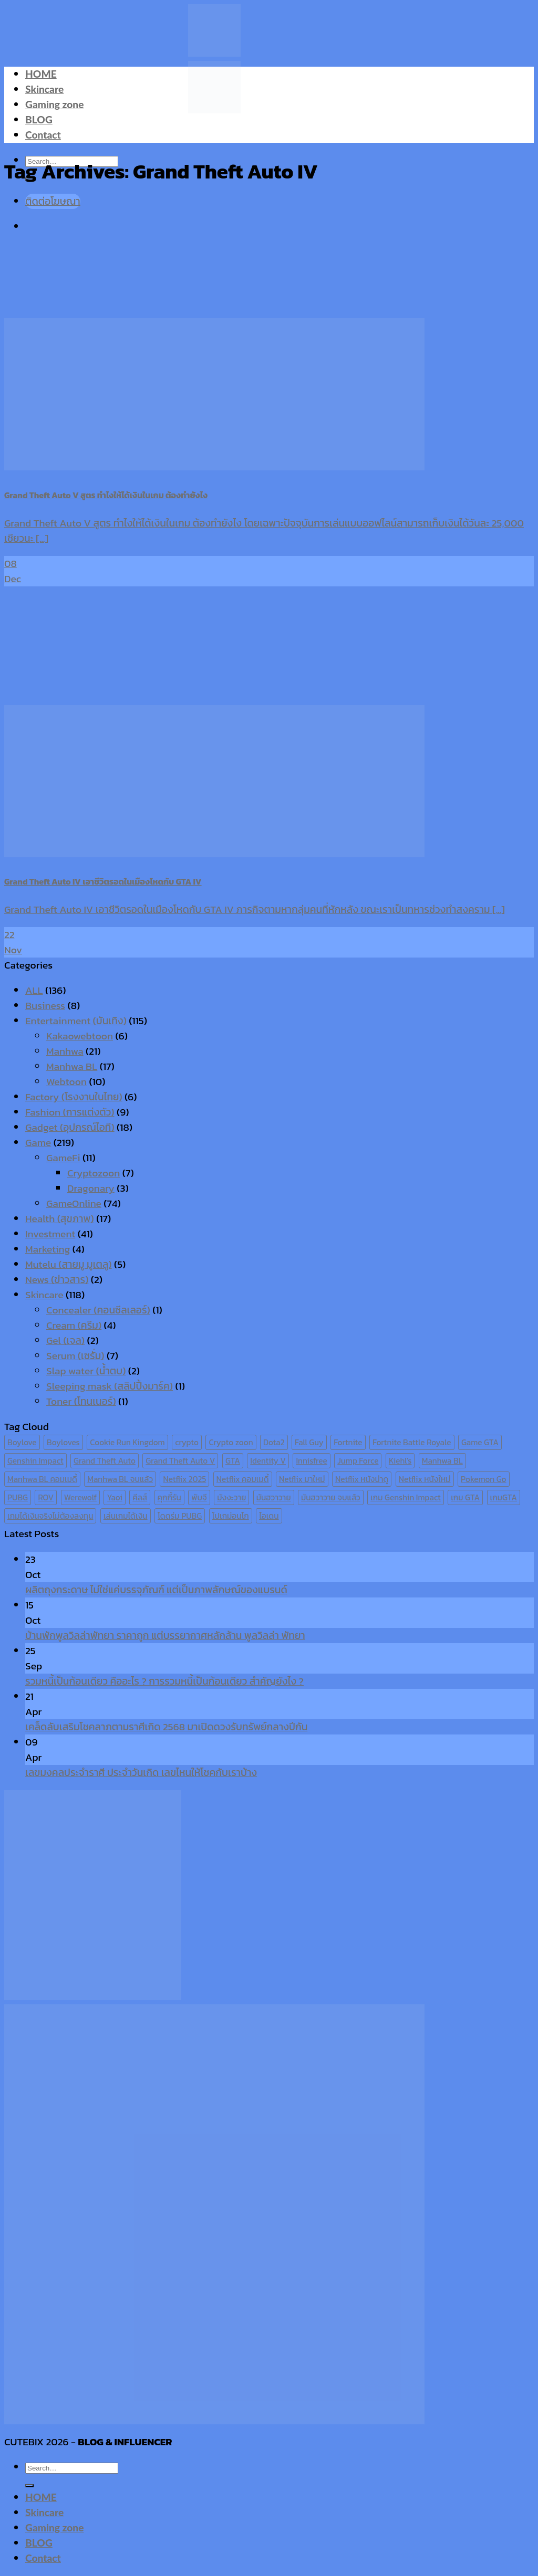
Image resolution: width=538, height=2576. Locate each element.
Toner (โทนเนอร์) (81, 1401)
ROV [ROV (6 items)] (46, 1497)
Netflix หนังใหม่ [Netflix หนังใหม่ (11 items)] (425, 1479)
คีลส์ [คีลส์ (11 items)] (139, 1497)
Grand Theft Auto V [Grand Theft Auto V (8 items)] (180, 1461)
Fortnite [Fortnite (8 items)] (348, 1442)
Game (38, 1142)
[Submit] (29, 2485)
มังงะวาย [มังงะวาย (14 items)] (231, 1497)
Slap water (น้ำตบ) (86, 1371)
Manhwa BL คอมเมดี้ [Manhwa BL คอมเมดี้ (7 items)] (42, 1479)
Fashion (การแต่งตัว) (70, 1112)
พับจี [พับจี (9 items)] (198, 1497)
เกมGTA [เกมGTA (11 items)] (503, 1497)
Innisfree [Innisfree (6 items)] (311, 1461)
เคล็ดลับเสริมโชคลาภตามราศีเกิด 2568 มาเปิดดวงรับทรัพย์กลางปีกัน (166, 1726)
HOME (41, 74)
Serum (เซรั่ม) (75, 1355)
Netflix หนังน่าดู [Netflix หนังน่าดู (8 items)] (362, 1479)
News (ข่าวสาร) (56, 1279)
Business (45, 1005)
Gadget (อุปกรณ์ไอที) (70, 1127)
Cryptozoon (93, 1173)
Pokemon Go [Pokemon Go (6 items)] (483, 1479)
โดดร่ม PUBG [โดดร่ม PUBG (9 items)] (180, 1516)
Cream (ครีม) (73, 1325)
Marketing (47, 1249)
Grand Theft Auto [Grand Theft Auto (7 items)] (105, 1461)
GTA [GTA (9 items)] (232, 1461)
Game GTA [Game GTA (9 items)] (480, 1442)
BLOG (39, 119)
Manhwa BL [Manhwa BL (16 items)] (442, 1461)
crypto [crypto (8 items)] (187, 1442)
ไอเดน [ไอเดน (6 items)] (268, 1516)
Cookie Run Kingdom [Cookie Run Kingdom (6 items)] (127, 1442)
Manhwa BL (71, 1066)
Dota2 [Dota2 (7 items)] (274, 1442)
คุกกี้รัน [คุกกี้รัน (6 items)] (169, 1497)
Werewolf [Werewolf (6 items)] (80, 1497)
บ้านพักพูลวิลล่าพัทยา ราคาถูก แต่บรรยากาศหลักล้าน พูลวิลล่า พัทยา (165, 1635)
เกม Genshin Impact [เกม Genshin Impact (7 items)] (405, 1497)
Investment (50, 1234)
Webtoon (66, 1081)
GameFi (63, 1157)
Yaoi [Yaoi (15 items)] (114, 1497)
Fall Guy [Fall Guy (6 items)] (309, 1442)
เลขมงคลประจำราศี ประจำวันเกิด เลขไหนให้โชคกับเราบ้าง (141, 1772)
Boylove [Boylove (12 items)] (22, 1442)
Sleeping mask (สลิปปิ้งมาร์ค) (109, 1386)
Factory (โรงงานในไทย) (73, 1097)
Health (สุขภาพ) (59, 1218)
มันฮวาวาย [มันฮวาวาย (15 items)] (273, 1497)
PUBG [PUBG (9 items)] (17, 1497)
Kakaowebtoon (79, 1036)
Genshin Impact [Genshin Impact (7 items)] (35, 1461)
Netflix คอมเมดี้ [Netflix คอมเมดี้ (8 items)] (242, 1479)
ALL (34, 990)
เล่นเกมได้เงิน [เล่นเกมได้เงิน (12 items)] (126, 1516)
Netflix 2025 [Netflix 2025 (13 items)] (184, 1479)
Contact (43, 135)
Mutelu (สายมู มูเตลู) (68, 1264)
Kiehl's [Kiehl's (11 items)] (400, 1461)
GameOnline (73, 1203)
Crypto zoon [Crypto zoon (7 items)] (231, 1442)
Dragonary (91, 1188)
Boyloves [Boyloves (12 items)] (63, 1442)
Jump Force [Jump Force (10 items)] (357, 1461)
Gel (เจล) (65, 1340)
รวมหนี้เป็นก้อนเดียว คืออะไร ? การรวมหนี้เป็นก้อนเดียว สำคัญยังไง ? (164, 1681)
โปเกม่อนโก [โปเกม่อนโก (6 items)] (230, 1516)
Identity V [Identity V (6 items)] (268, 1461)
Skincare (44, 89)
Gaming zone (54, 104)
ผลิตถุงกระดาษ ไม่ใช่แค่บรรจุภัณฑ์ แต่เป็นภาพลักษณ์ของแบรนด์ (156, 1589)
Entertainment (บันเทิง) (76, 1020)
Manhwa (65, 1051)
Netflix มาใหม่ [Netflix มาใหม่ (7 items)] (302, 1479)
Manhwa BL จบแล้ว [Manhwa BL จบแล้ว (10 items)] (120, 1479)
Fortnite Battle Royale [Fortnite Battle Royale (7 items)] (412, 1442)
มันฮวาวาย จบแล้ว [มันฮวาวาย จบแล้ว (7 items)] (330, 1497)
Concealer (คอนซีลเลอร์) (98, 1310)
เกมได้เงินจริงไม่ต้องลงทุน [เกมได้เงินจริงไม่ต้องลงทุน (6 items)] (50, 1516)
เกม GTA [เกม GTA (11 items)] (465, 1497)
